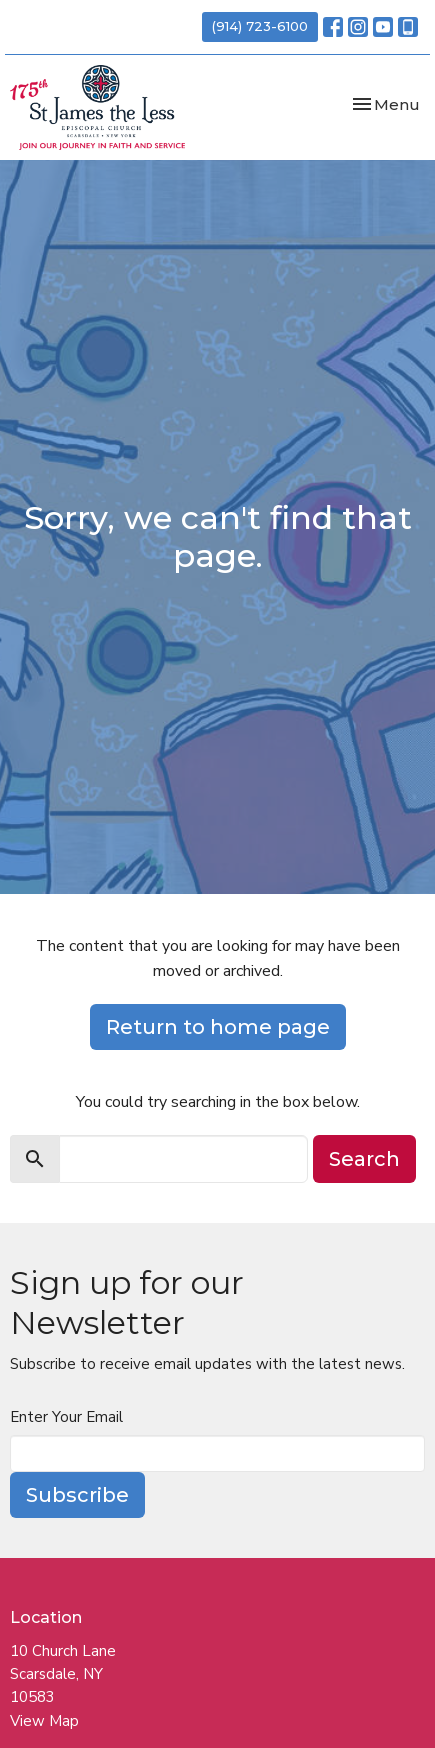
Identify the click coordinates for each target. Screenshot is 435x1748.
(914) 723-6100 (260, 26)
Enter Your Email (66, 1417)
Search (364, 1159)
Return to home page (218, 1027)
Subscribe (77, 1495)
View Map (44, 1721)
